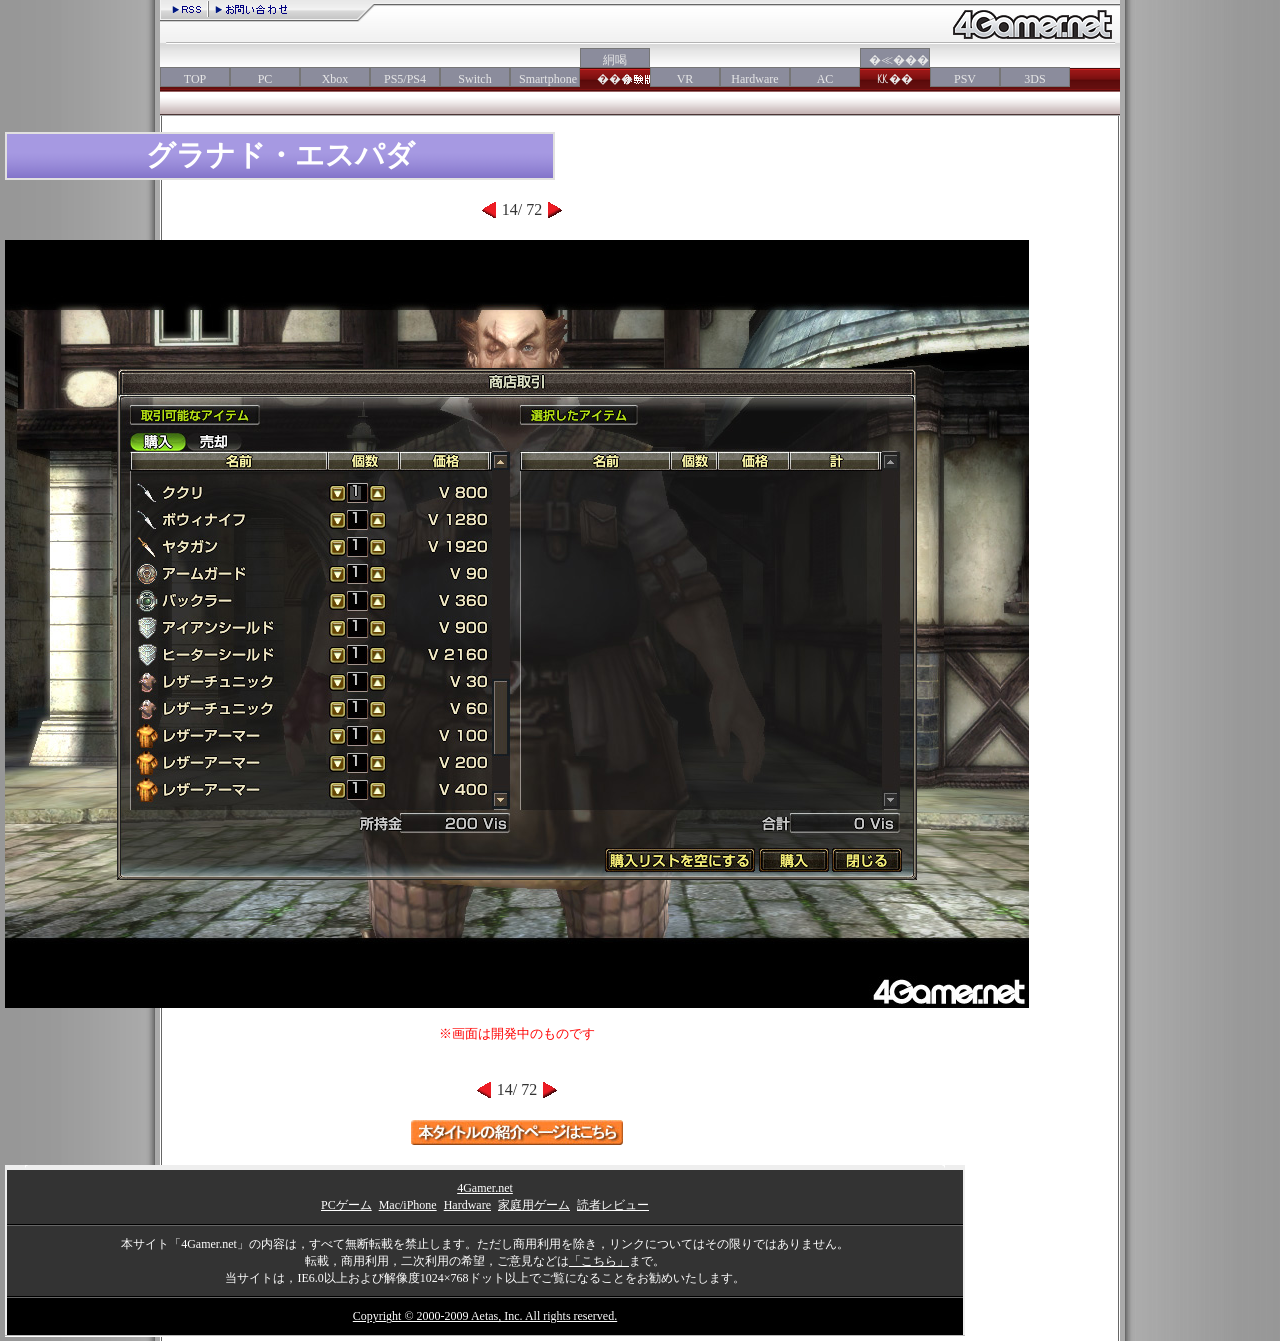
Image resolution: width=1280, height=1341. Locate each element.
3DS (1034, 79)
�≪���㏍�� (895, 69)
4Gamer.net (485, 1188)
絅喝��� (615, 69)
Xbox (335, 79)
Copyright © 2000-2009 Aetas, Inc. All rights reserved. (485, 1316)
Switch (474, 79)
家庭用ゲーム (534, 1205)
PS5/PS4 (405, 79)
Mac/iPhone (408, 1205)
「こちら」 (599, 1261)
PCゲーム (346, 1205)
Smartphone (545, 79)
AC (825, 79)
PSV (965, 79)
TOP (195, 79)
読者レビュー (613, 1205)
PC (265, 79)
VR (685, 79)
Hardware (754, 79)
